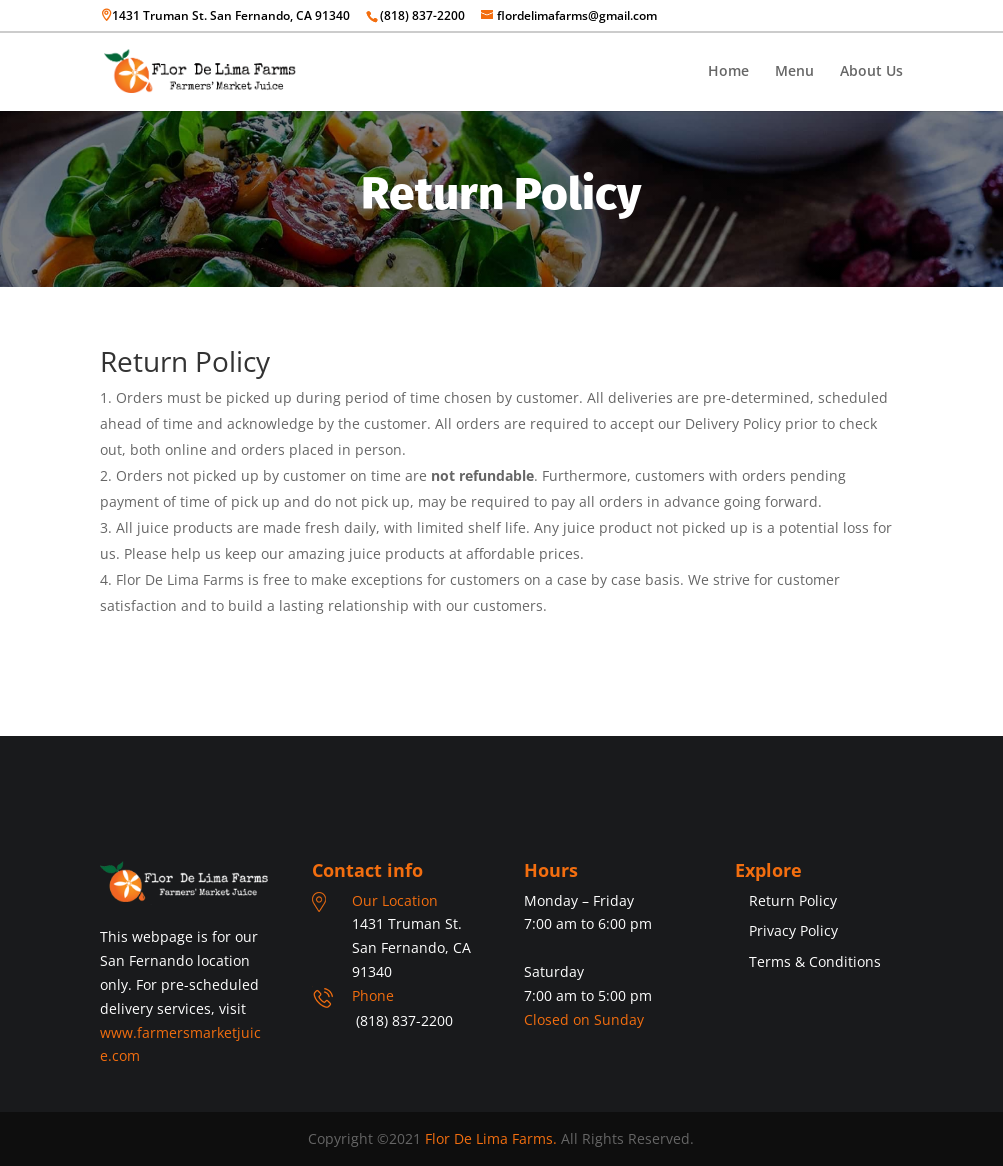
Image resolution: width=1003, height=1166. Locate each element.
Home (728, 72)
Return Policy (793, 900)
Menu (794, 72)
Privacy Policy (793, 930)
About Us (871, 72)
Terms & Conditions (815, 961)
